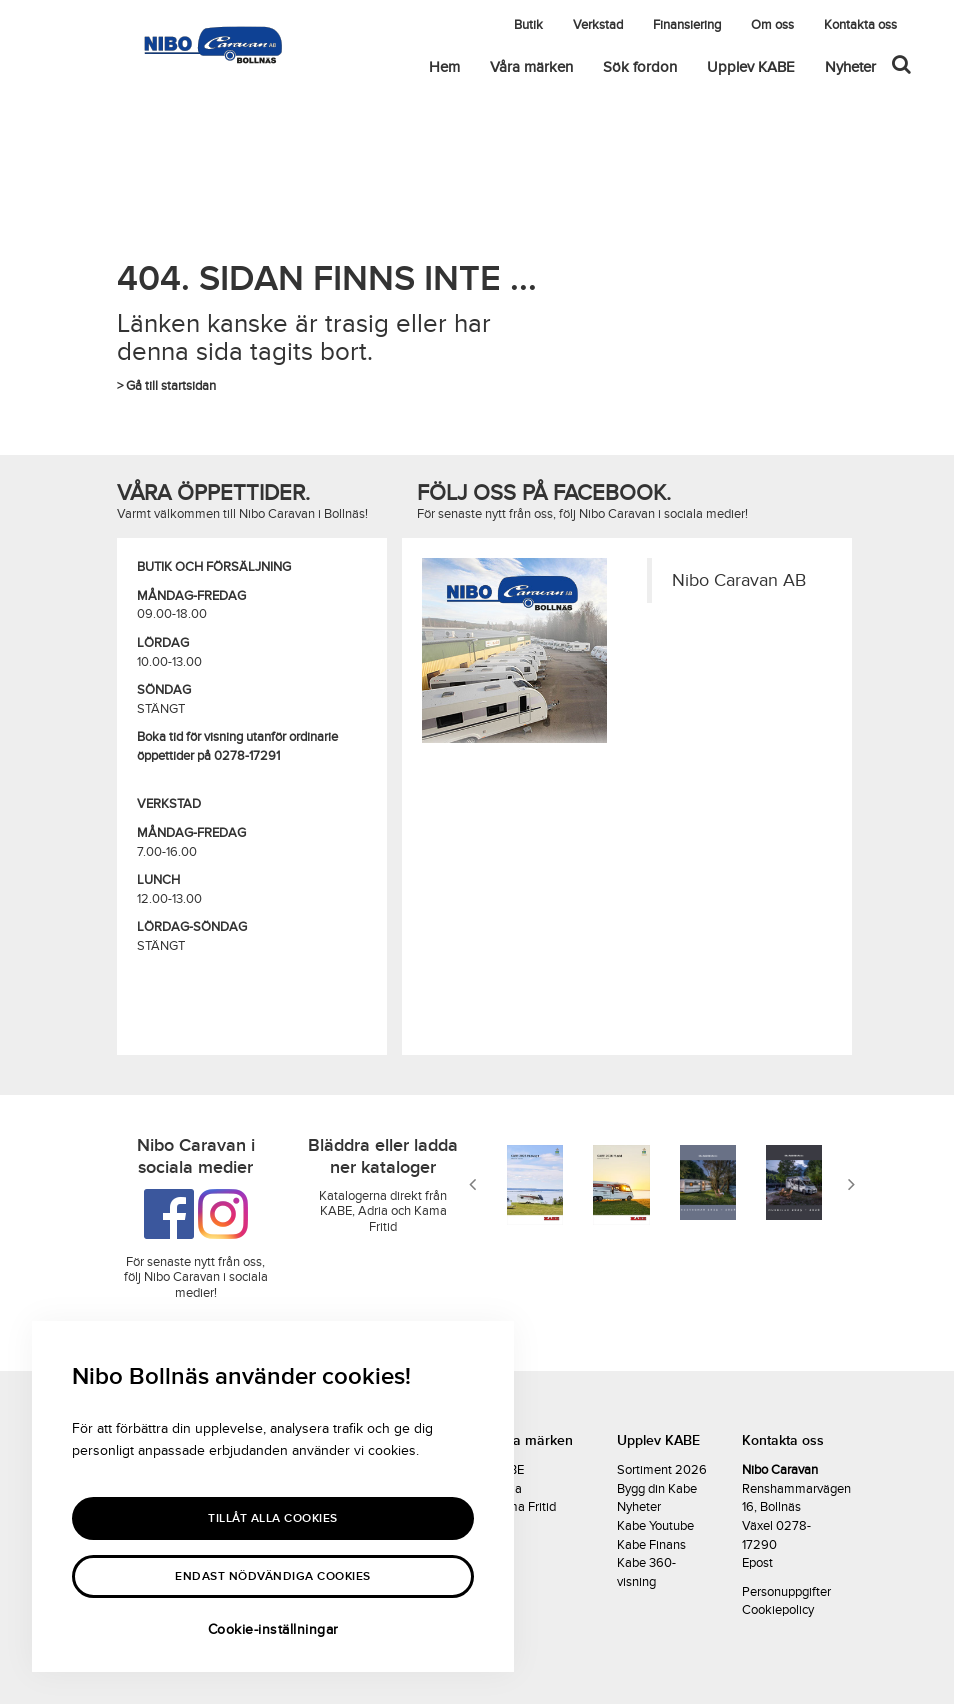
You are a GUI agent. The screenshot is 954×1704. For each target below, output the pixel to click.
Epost (757, 1563)
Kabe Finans (651, 1545)
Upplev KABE (751, 67)
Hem (444, 67)
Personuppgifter (786, 1592)
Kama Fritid (524, 1507)
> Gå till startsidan (166, 386)
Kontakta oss (860, 25)
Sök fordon (640, 67)
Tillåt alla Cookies (273, 1518)
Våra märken (531, 67)
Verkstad (598, 25)
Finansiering (687, 25)
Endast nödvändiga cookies (273, 1576)
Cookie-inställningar (273, 1629)
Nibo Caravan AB (739, 580)
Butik (528, 25)
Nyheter (850, 67)
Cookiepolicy (778, 1610)
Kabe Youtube (655, 1526)
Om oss (772, 25)
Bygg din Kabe (657, 1489)
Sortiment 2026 (662, 1470)
